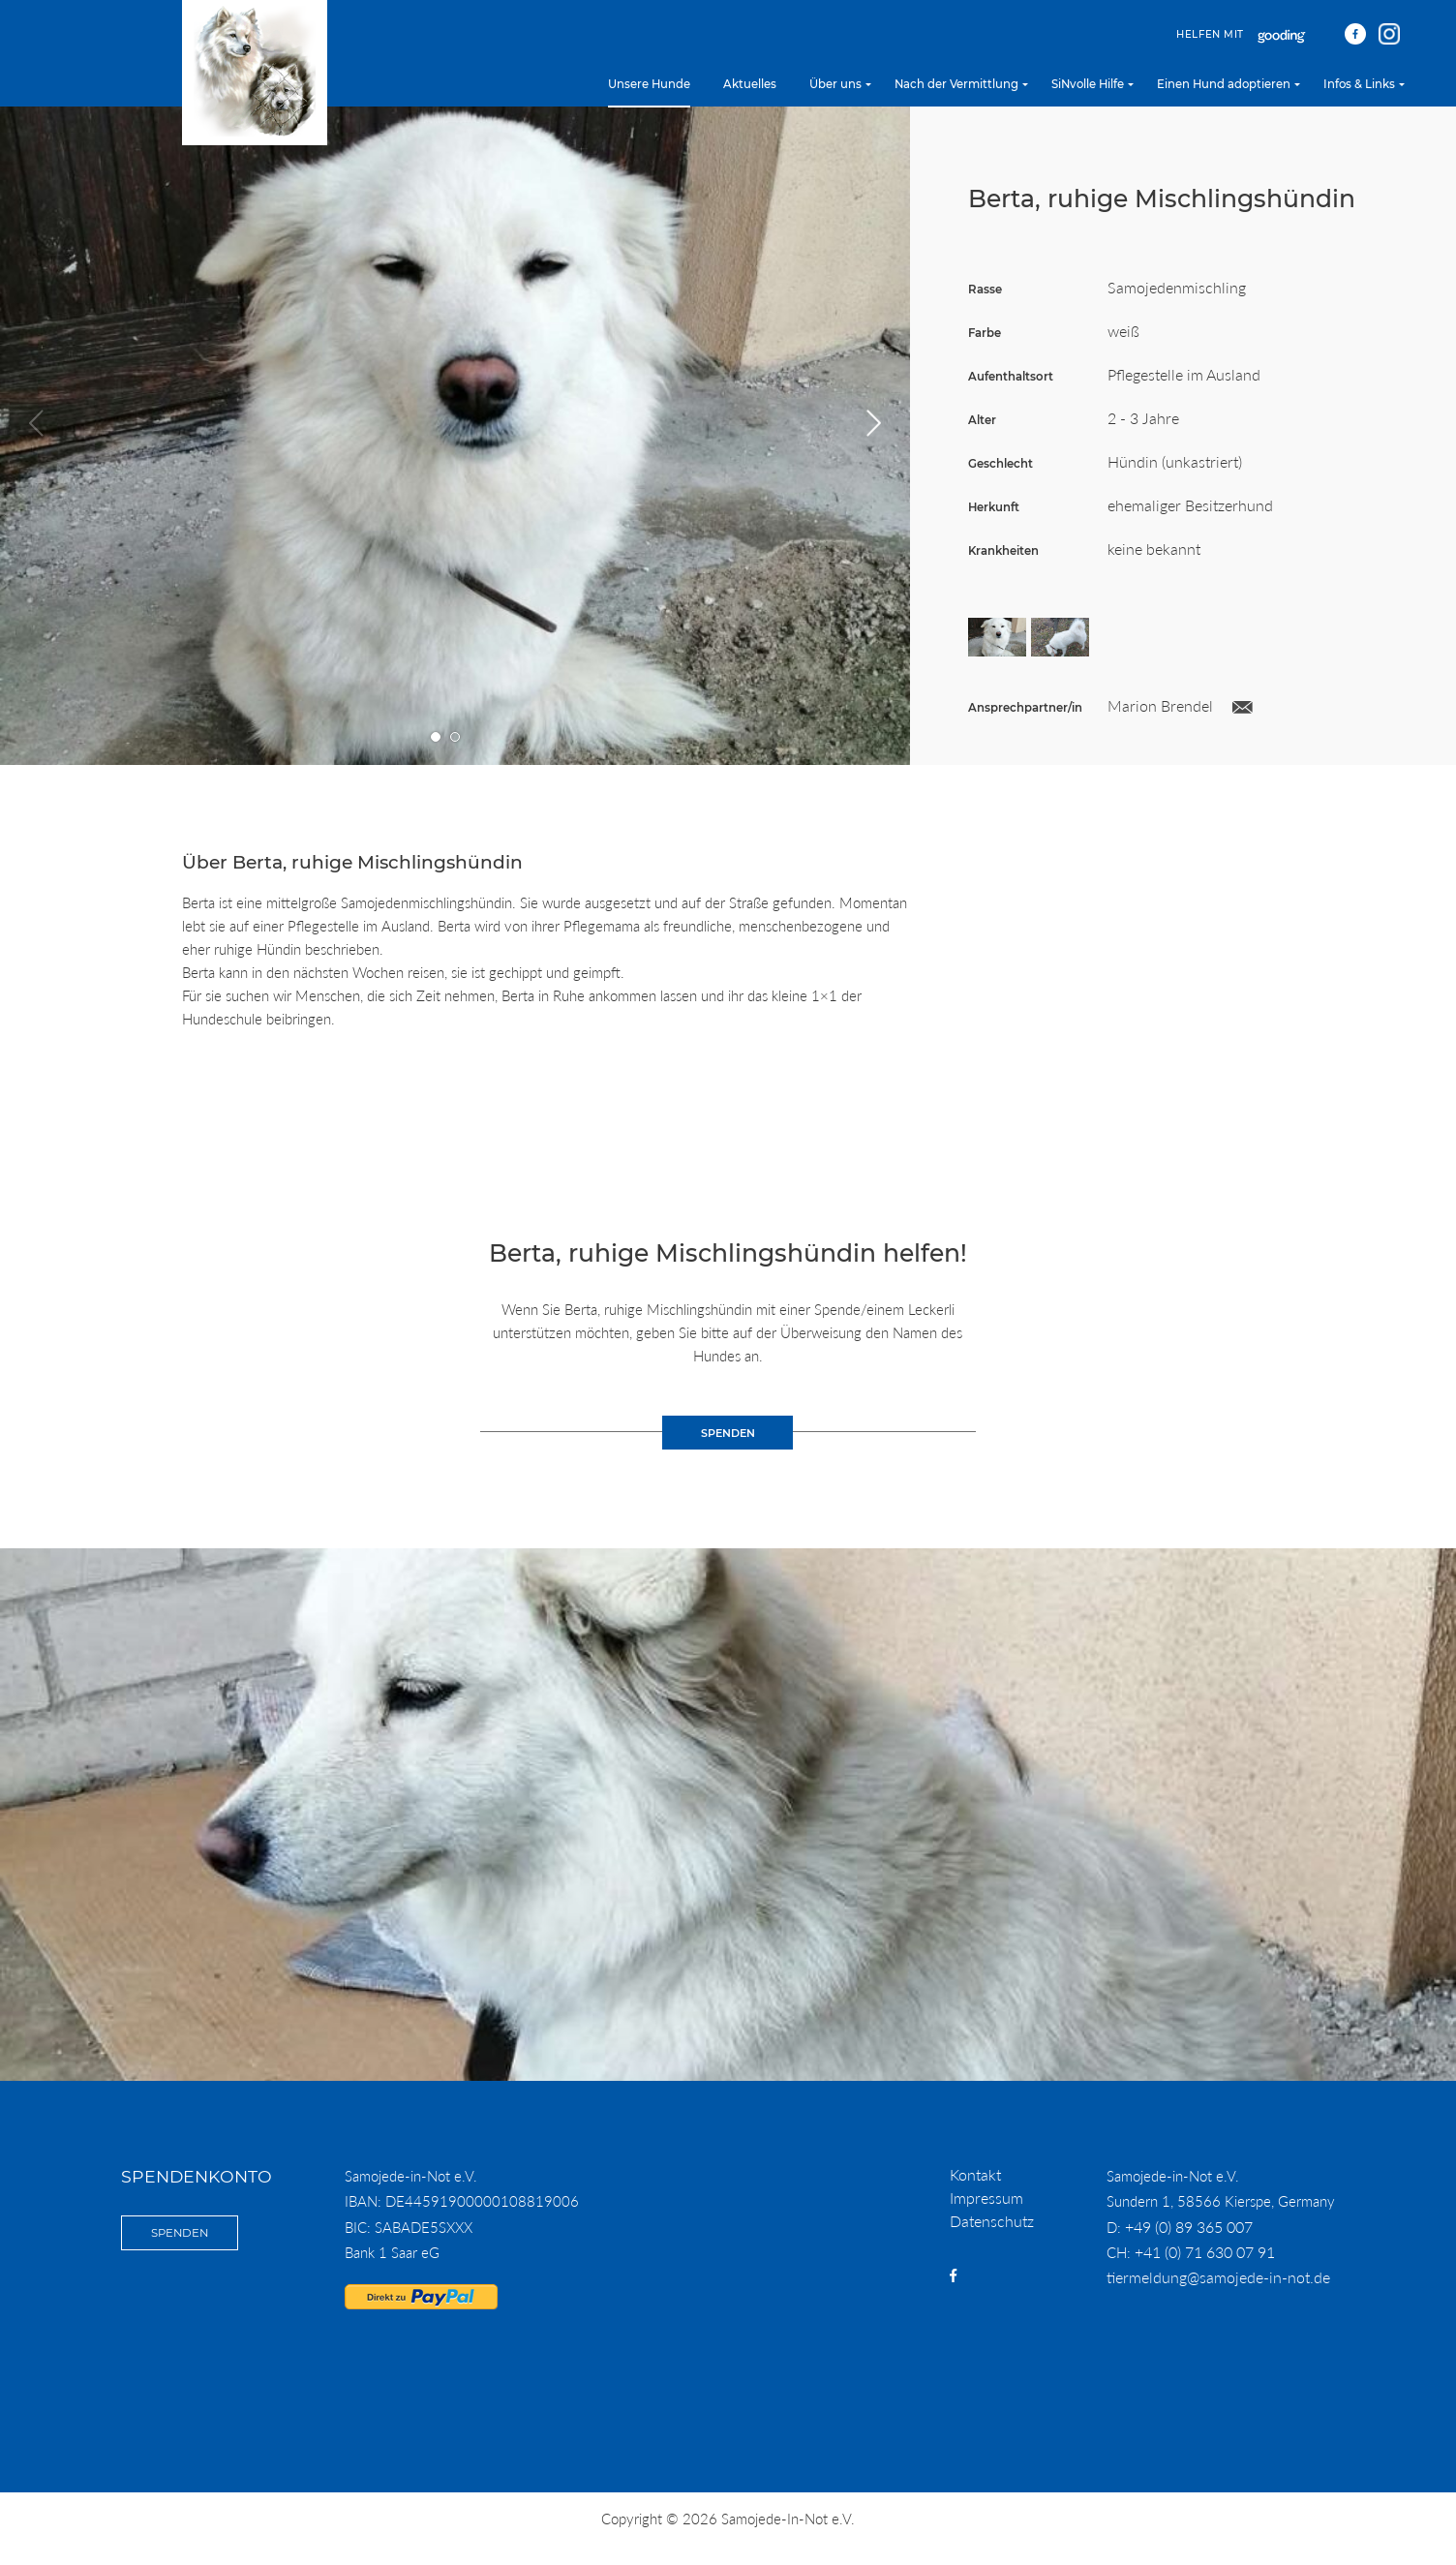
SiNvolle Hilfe (1087, 84)
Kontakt (975, 2174)
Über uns (835, 84)
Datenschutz (992, 2221)
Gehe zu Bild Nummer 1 (436, 737)
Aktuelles (749, 84)
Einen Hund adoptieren (1223, 84)
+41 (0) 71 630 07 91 (1205, 2252)
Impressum (986, 2197)
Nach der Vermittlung (956, 84)
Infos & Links (1359, 84)
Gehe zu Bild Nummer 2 (455, 737)
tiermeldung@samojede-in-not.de (1218, 2277)
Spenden (179, 2233)
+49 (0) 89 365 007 (1189, 2226)
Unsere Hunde (649, 84)
